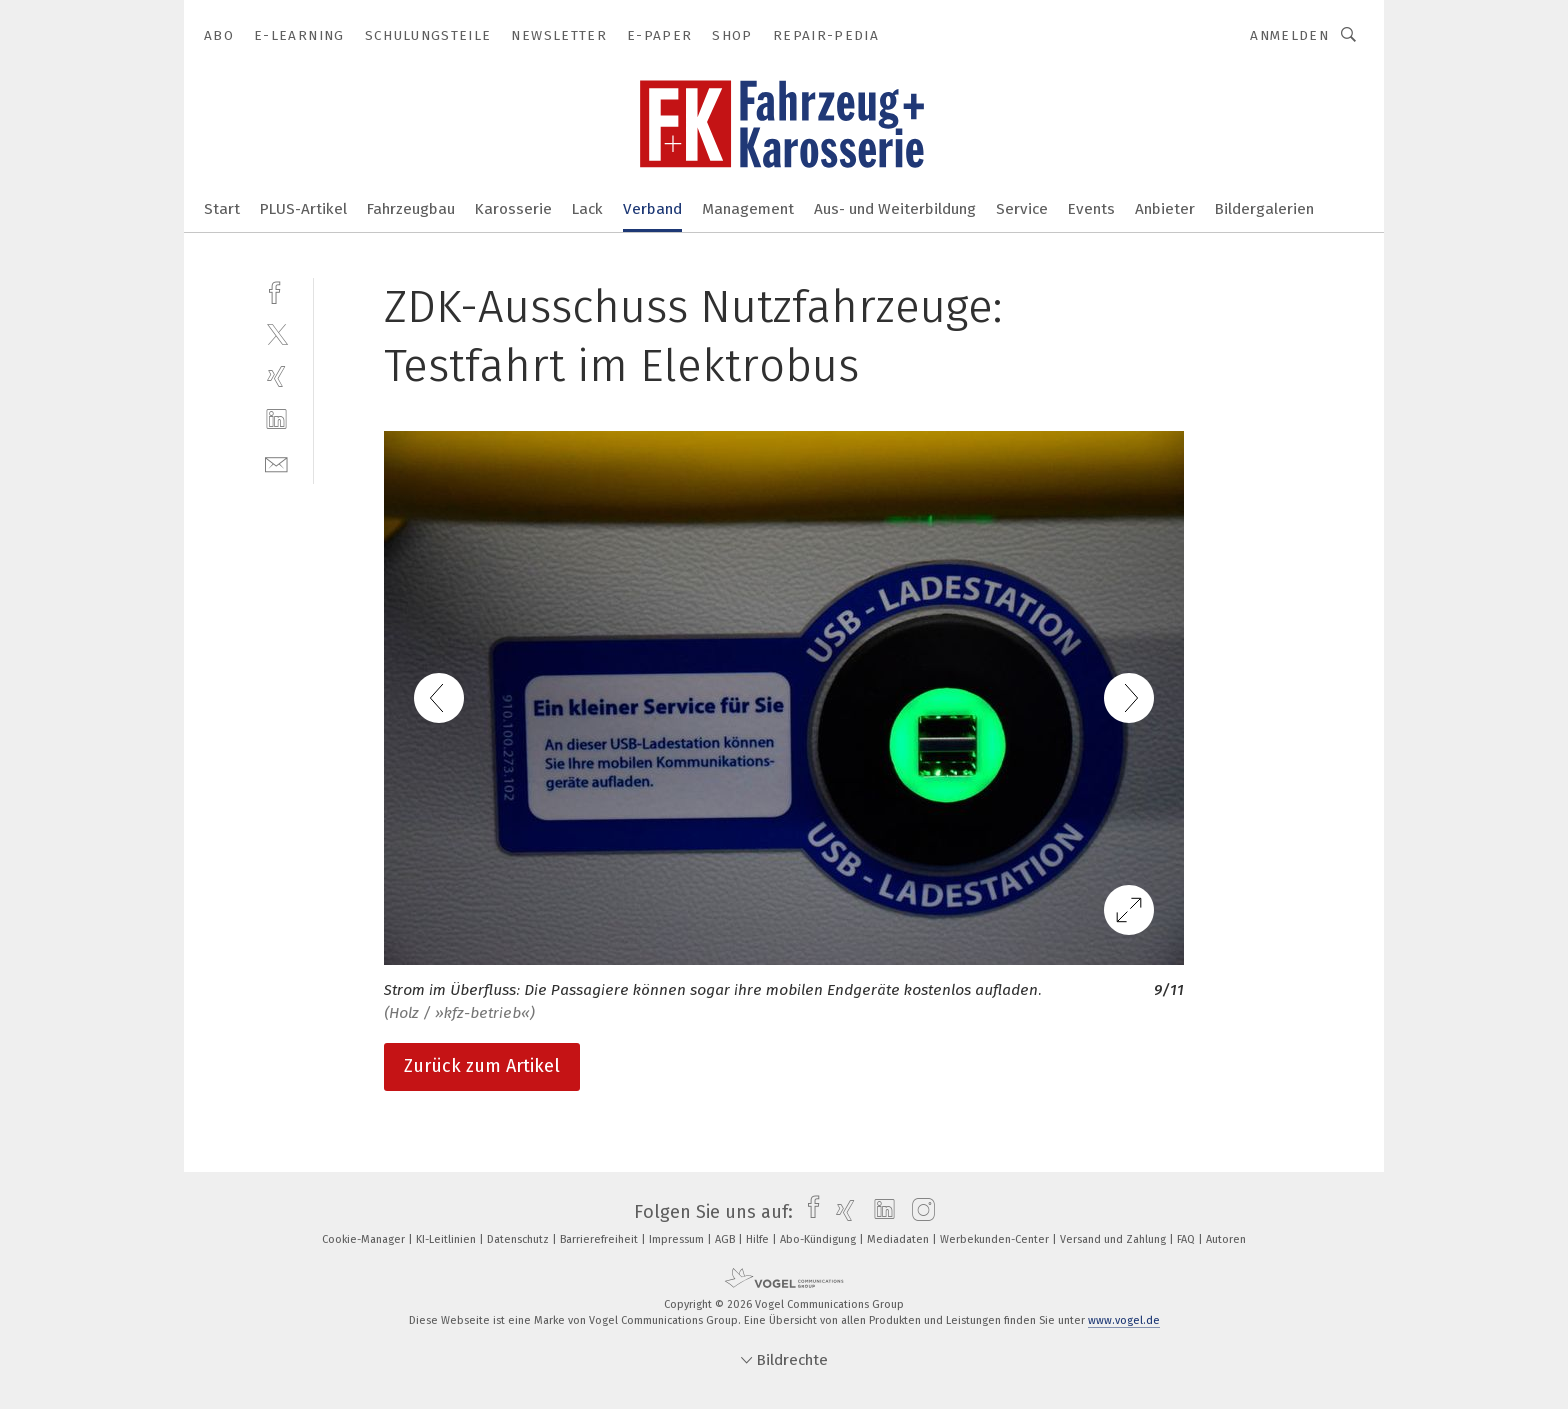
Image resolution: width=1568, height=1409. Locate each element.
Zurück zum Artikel (482, 1066)
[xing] (276, 376)
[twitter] (276, 333)
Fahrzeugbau (411, 209)
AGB (726, 1239)
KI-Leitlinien (447, 1239)
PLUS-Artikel (303, 209)
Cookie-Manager (365, 1239)
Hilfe (759, 1239)
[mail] (276, 462)
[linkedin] (276, 419)
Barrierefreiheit (600, 1239)
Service (1022, 209)
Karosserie (513, 209)
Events (1091, 209)
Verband (652, 209)
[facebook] (276, 290)
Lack (587, 209)
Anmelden (1289, 35)
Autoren (1226, 1239)
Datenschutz (519, 1239)
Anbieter (1165, 209)
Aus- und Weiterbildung (895, 209)
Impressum (678, 1239)
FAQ (1187, 1239)
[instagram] (918, 1212)
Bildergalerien (1264, 209)
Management (748, 209)
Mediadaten (899, 1239)
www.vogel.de (1124, 1320)
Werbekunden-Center (996, 1239)
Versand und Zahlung (1114, 1239)
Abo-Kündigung (819, 1239)
